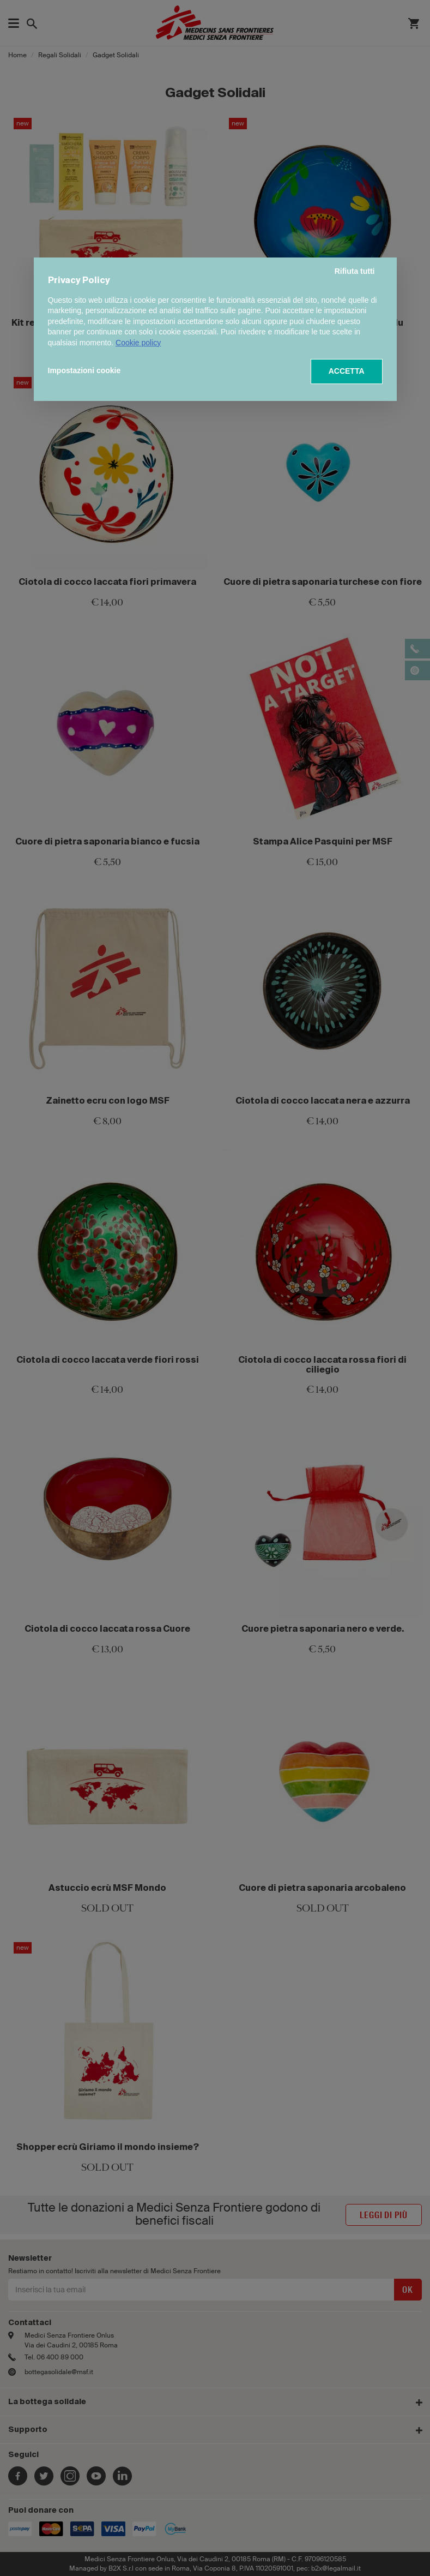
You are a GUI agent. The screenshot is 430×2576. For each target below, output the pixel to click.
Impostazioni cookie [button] (84, 370)
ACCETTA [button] (347, 371)
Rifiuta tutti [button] (355, 271)
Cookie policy (138, 342)
